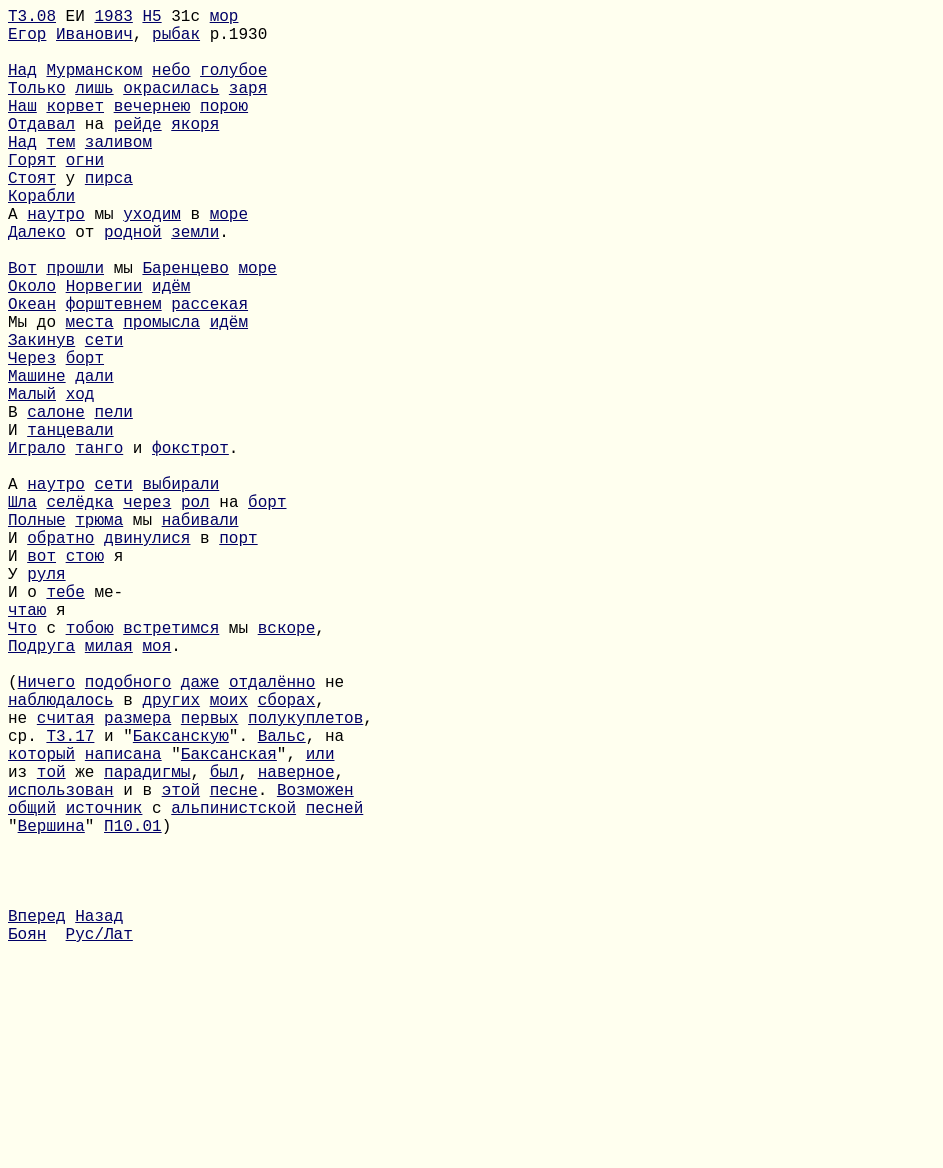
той (51, 943)
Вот (22, 327)
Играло (37, 547)
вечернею (152, 129)
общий (32, 987)
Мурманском (94, 85)
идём (171, 349)
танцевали (70, 525)
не (22, 877)
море (229, 261)
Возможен (315, 965)
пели (113, 503)
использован (61, 965)
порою (224, 129)
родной (133, 283)
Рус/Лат (99, 1141)
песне (234, 965)
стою (85, 679)
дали (94, 459)
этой (181, 965)
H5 (151, 19)
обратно (60, 657)
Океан (32, 371)
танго (99, 547)
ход (80, 481)
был (224, 943)
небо (171, 85)
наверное (296, 943)
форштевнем (114, 371)
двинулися (147, 657)
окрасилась (171, 107)
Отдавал (41, 151)
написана (123, 921)
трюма (99, 635)
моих (229, 855)
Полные (37, 635)
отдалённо (272, 833)
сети (104, 415)
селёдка (79, 613)
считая (66, 877)
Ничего (47, 833)
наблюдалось (61, 855)
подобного (128, 833)
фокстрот (190, 547)
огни (85, 195)
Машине (37, 459)
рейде (138, 151)
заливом (118, 173)
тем (60, 173)
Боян (27, 1141)
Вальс (282, 899)
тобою (90, 767)
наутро (56, 261)
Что (22, 767)
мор (224, 19)
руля (46, 701)
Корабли (41, 239)
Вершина (51, 1009)
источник (104, 987)
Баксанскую (181, 899)
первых (210, 877)
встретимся (171, 767)
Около (32, 349)
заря (248, 107)
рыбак (176, 41)
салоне (56, 503)
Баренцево (185, 327)
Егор (27, 41)
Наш (22, 129)
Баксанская (229, 921)
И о (27, 723)
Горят (32, 195)
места (90, 393)
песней (335, 987)
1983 (113, 19)
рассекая (209, 371)
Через (32, 437)
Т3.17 (70, 899)
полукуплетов (305, 877)
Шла (22, 613)
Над (22, 85)
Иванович (94, 41)
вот (41, 679)
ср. (27, 899)
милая (109, 789)
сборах (287, 855)
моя (156, 789)
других (171, 855)
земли (195, 283)
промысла (161, 393)
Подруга (41, 789)
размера (137, 877)
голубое (233, 85)
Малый (32, 481)
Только (37, 107)
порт (238, 657)
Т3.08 (32, 19)
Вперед (37, 1119)
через (147, 613)
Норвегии (104, 349)
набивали (200, 635)
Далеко (37, 283)
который (41, 921)
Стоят (32, 217)
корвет (75, 129)
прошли (75, 327)
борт (85, 437)
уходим (152, 261)
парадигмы (147, 943)
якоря (195, 151)
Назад (99, 1119)
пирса (109, 217)
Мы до (37, 393)
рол (195, 613)
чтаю (27, 745)
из (22, 943)
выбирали (180, 591)
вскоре (287, 767)
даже (200, 833)
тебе (65, 723)
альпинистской (233, 987)
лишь (94, 107)
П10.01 (133, 1009)
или (320, 921)
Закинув (41, 415)
